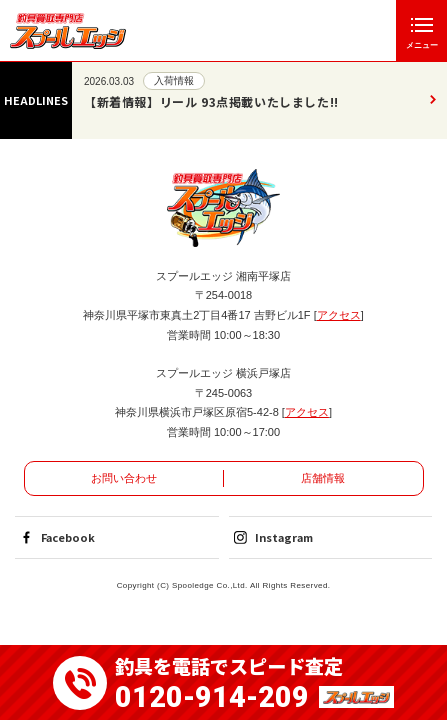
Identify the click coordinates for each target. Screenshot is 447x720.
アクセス (339, 315)
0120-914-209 (212, 697)
